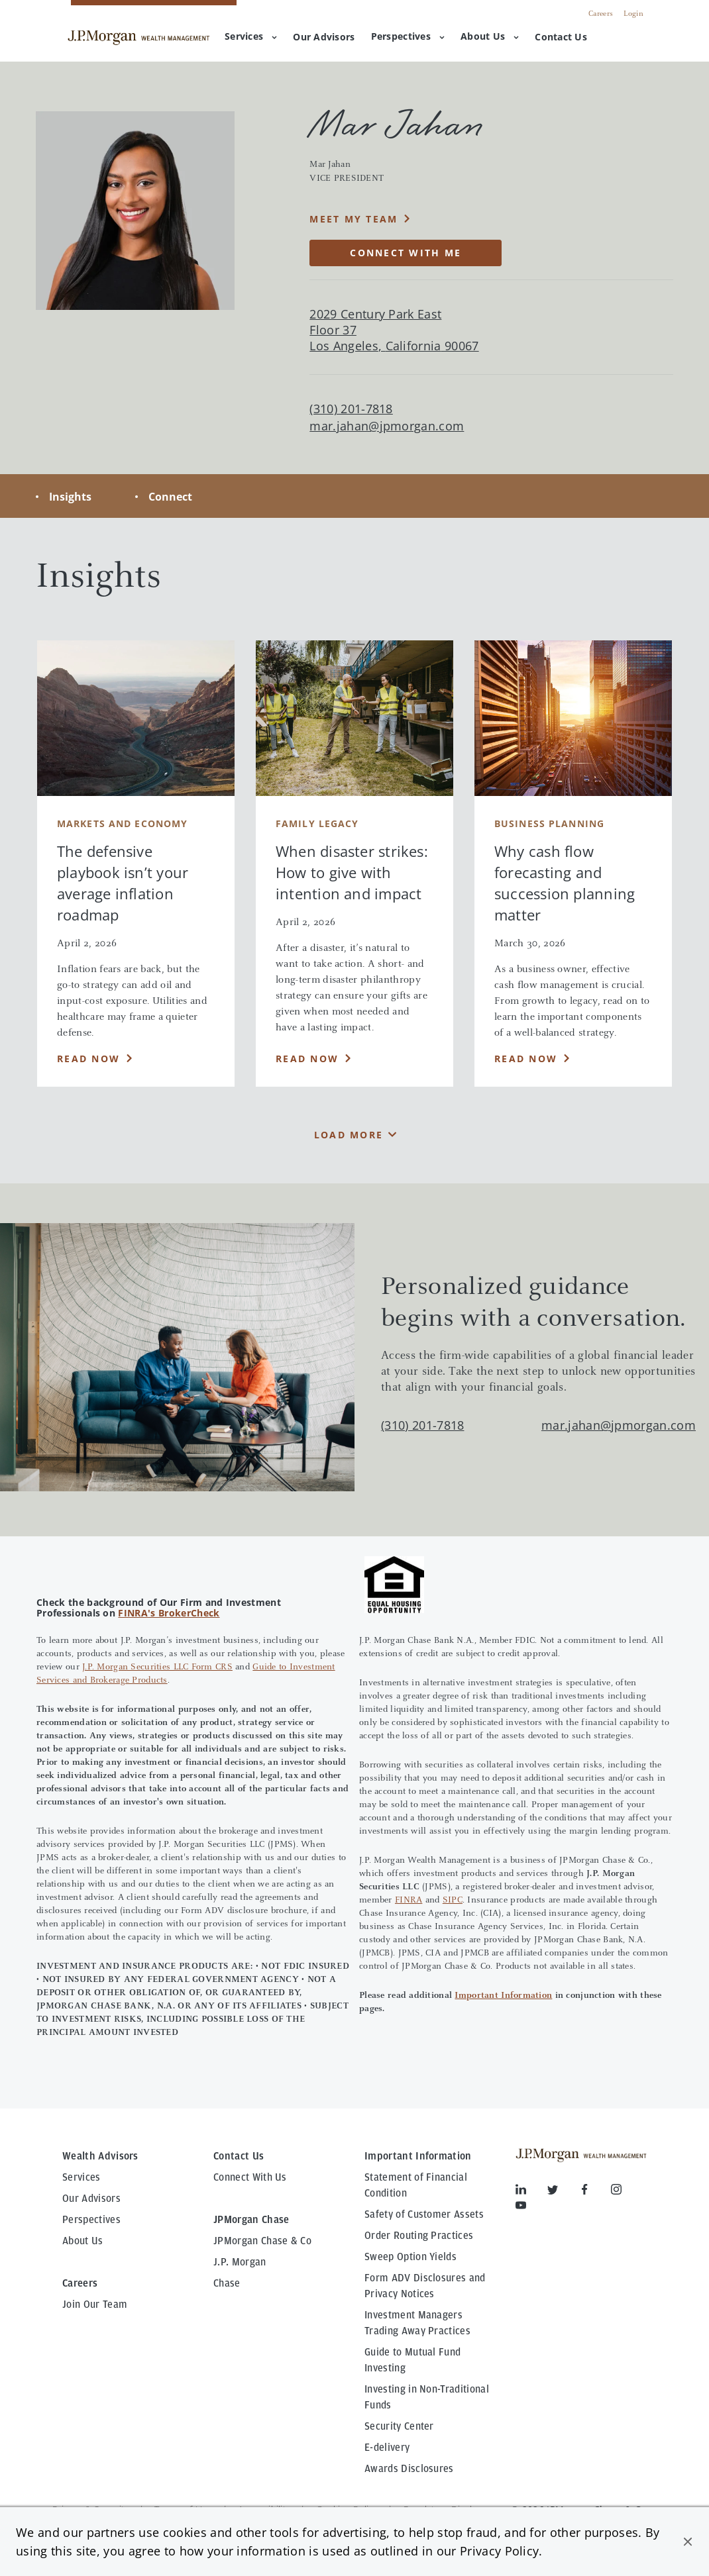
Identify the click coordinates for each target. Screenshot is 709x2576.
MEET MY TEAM (353, 219)
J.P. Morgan (239, 2262)
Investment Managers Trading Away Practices (417, 2323)
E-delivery (386, 2447)
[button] (687, 2541)
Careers (600, 14)
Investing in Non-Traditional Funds (426, 2397)
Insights (70, 496)
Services (251, 36)
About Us (490, 36)
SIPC (453, 1900)
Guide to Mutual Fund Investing (412, 2360)
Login (633, 14)
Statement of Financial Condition (415, 2185)
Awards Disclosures (409, 2468)
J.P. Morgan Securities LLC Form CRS (157, 1667)
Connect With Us (250, 2177)
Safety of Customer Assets (424, 2214)
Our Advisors (91, 2198)
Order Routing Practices (418, 2235)
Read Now (88, 1058)
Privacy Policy (499, 2551)
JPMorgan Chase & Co (262, 2241)
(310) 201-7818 (422, 1425)
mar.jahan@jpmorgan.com (386, 426)
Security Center (399, 2426)
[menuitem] (323, 37)
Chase (227, 2283)
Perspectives (408, 36)
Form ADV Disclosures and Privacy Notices (425, 2286)
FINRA (408, 1900)
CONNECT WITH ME (405, 252)
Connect (170, 496)
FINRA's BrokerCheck (168, 1613)
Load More (348, 1134)
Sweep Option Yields (410, 2257)
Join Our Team (94, 2304)
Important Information (503, 1996)
